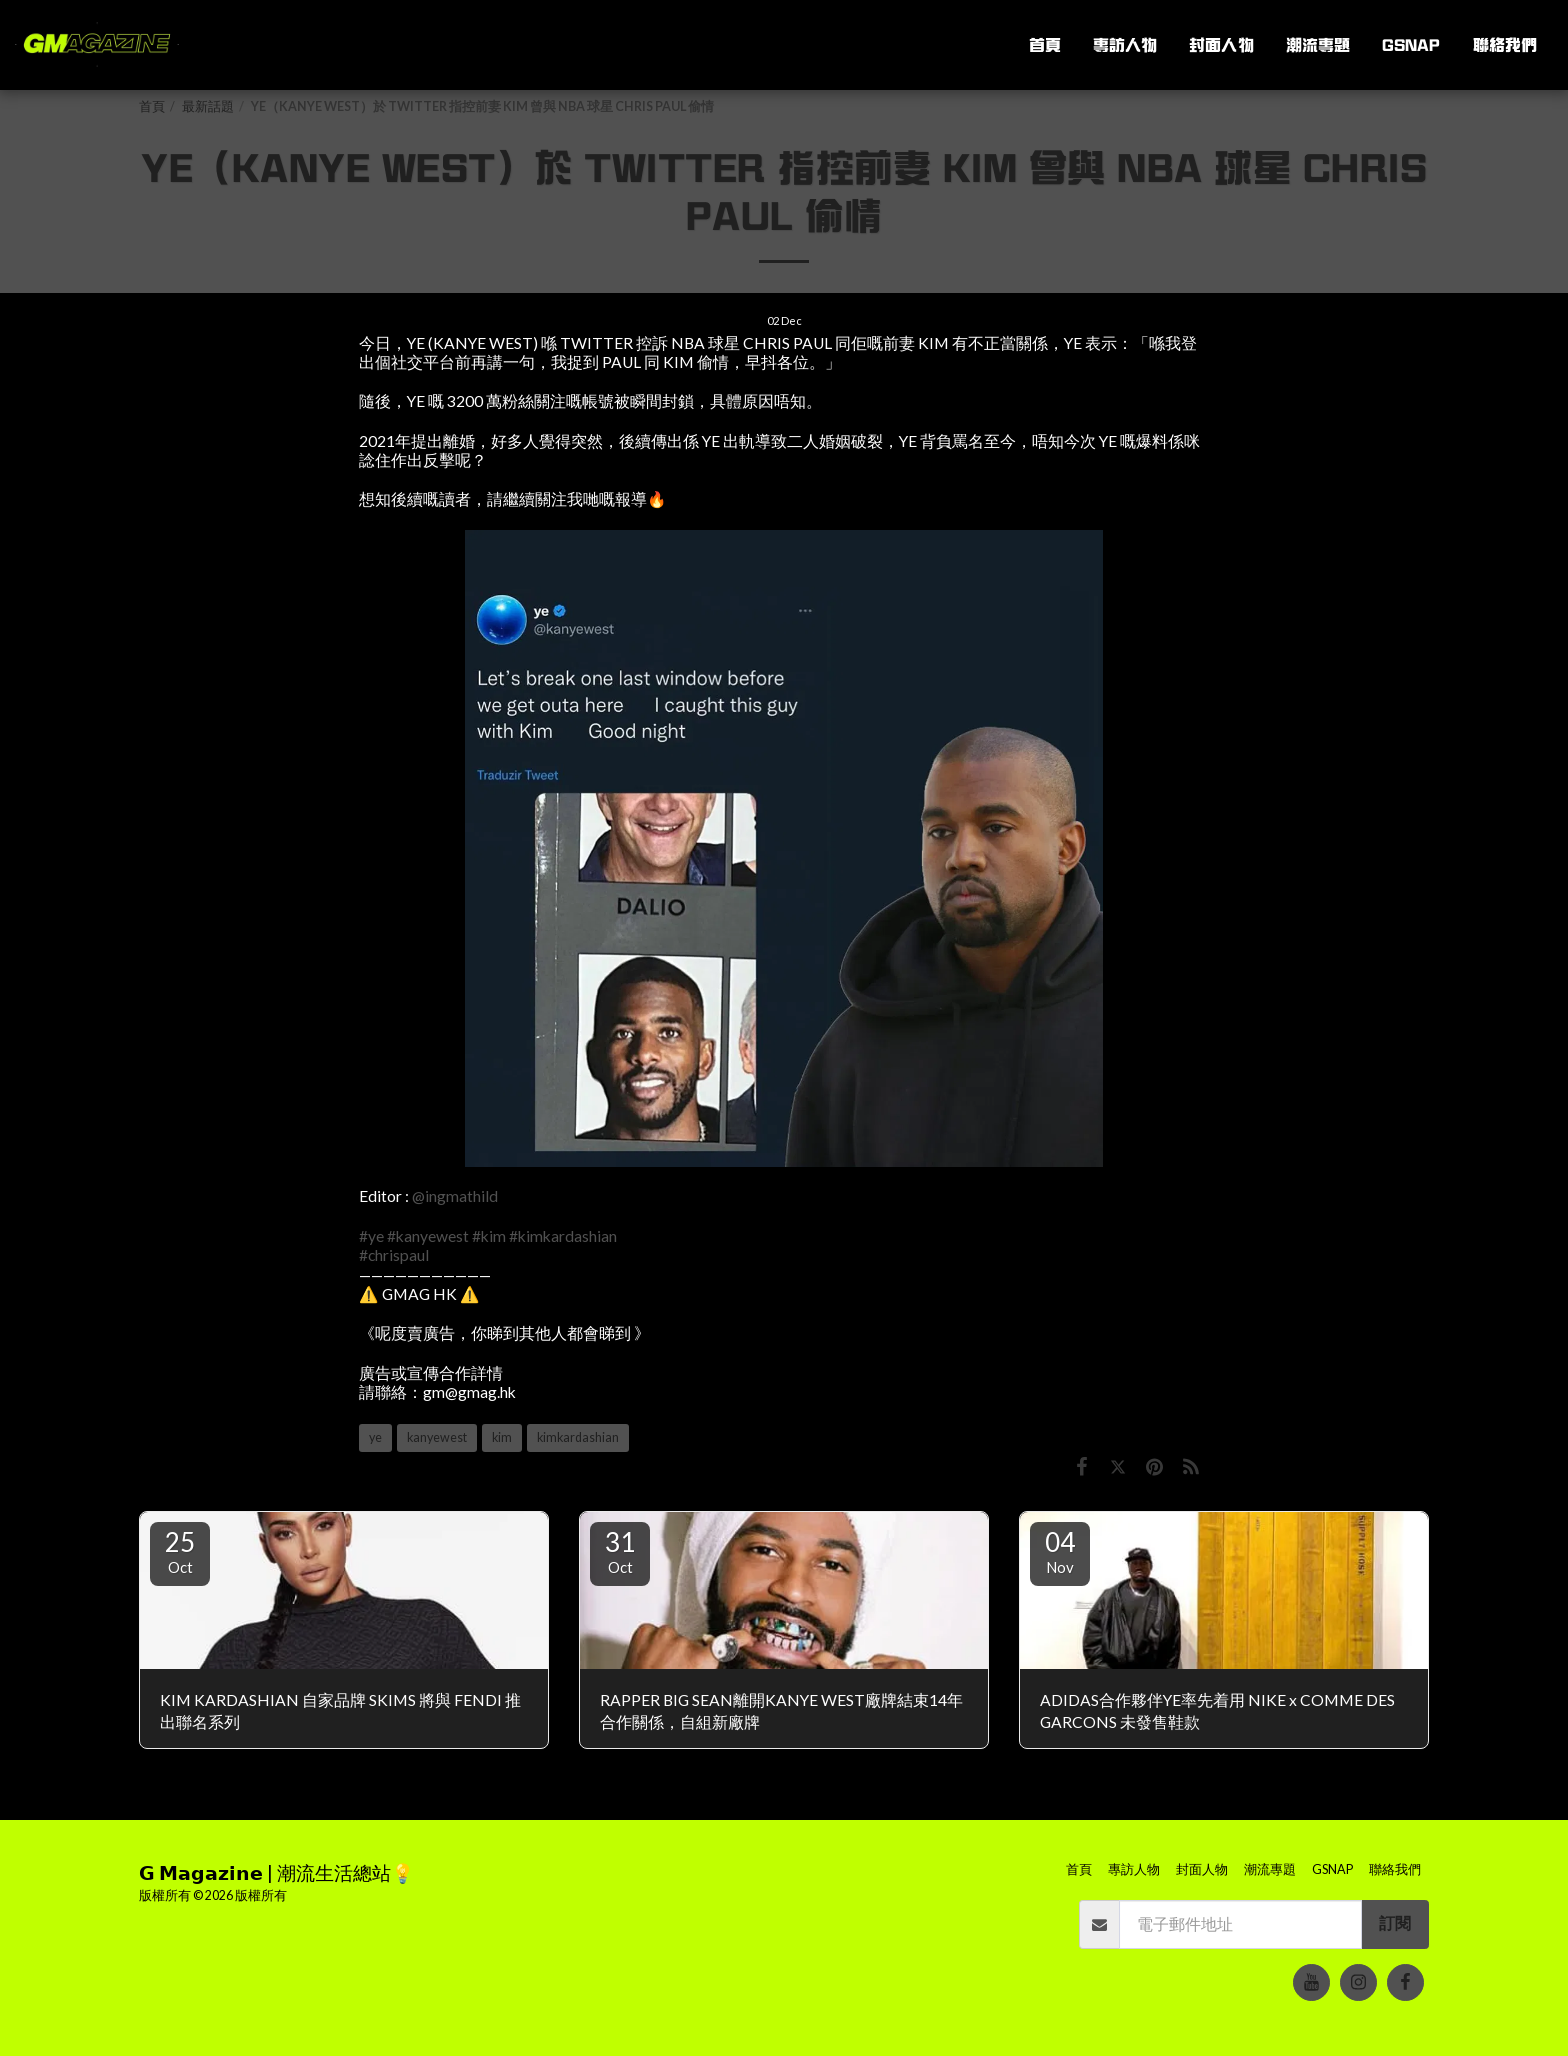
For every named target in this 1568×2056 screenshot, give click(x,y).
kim (502, 1437)
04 (1060, 1551)
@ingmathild (455, 1196)
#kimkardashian (563, 1236)
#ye (371, 1236)
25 (180, 1551)
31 (620, 1551)
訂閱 (1395, 1923)
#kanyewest (428, 1236)
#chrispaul (394, 1255)
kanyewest (437, 1437)
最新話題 (208, 106)
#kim (489, 1236)
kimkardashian (578, 1437)
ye (375, 1437)
